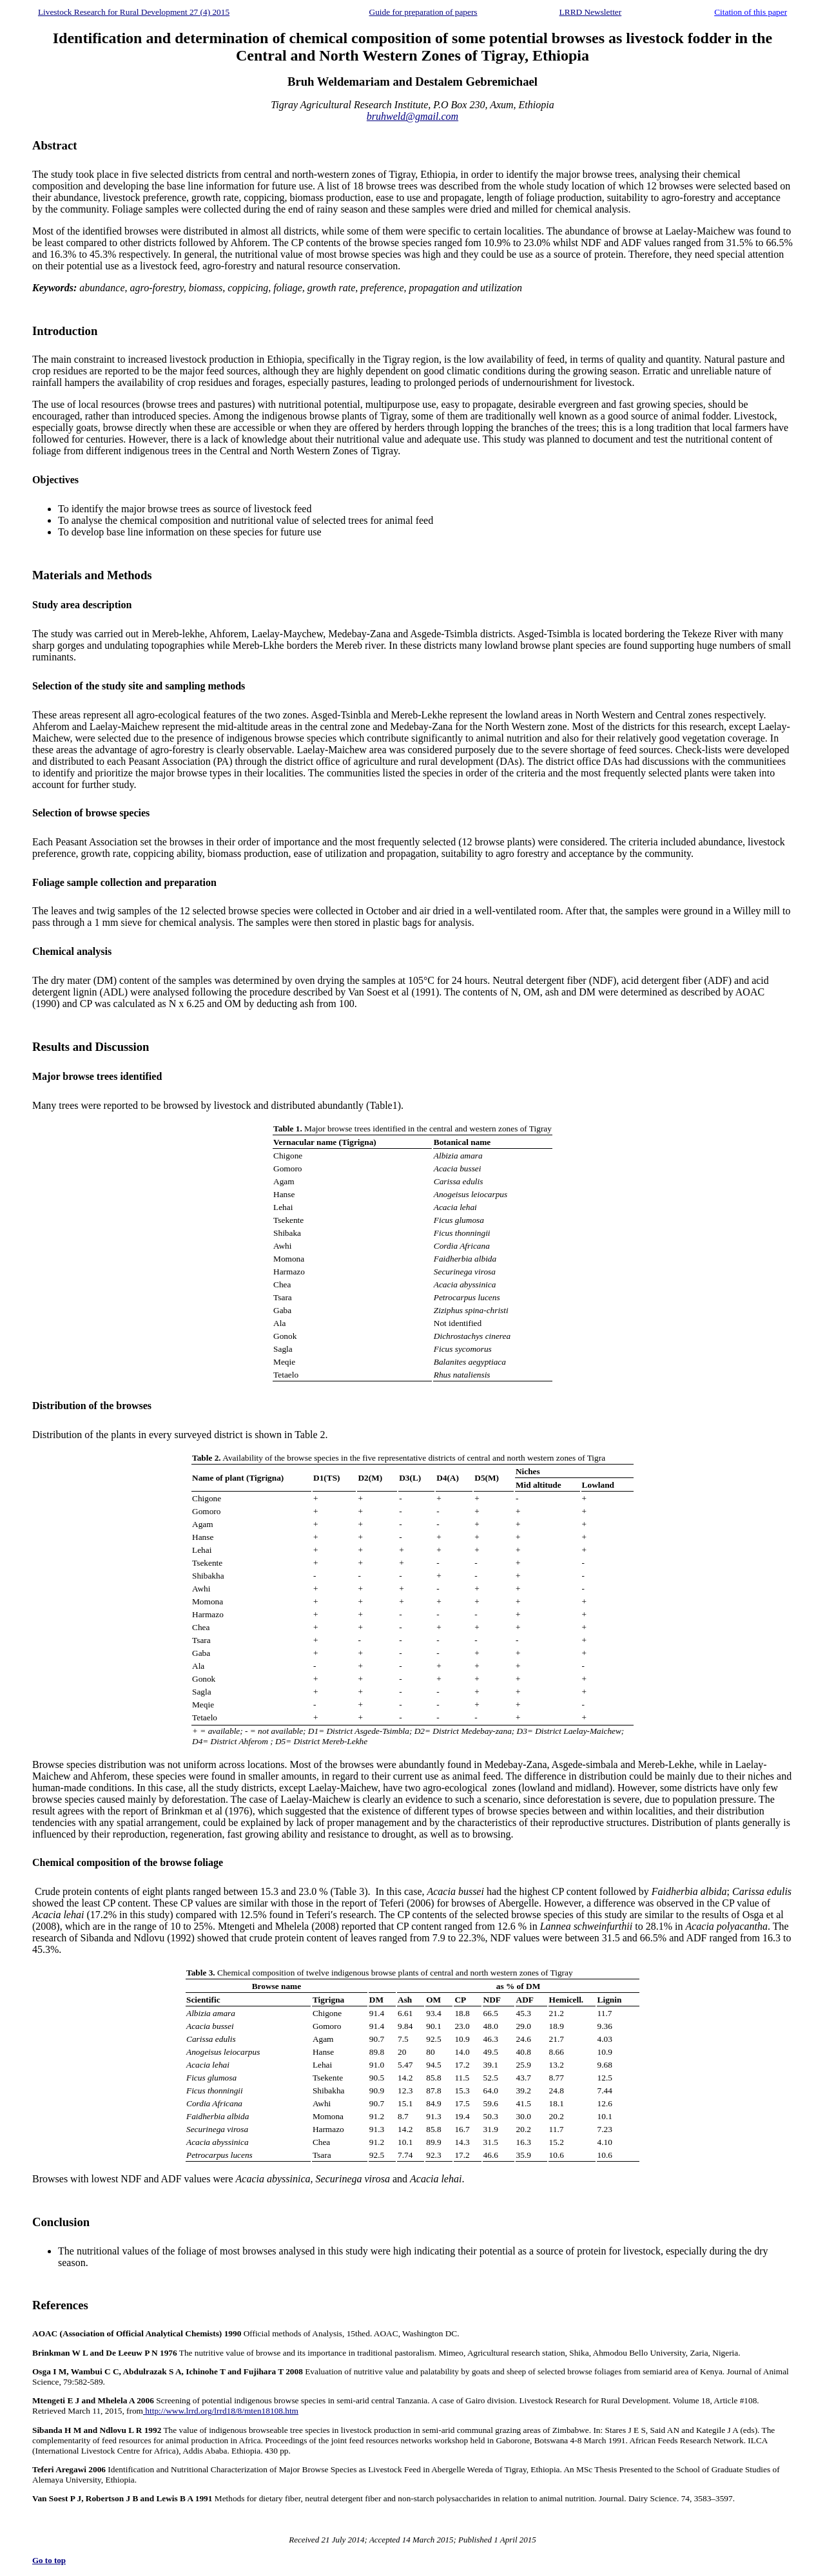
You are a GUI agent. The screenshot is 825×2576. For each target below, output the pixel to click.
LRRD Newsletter (590, 12)
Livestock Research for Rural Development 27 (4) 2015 (133, 12)
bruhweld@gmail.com (412, 116)
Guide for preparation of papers (423, 12)
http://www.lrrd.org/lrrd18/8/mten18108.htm (220, 2411)
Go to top (49, 2560)
